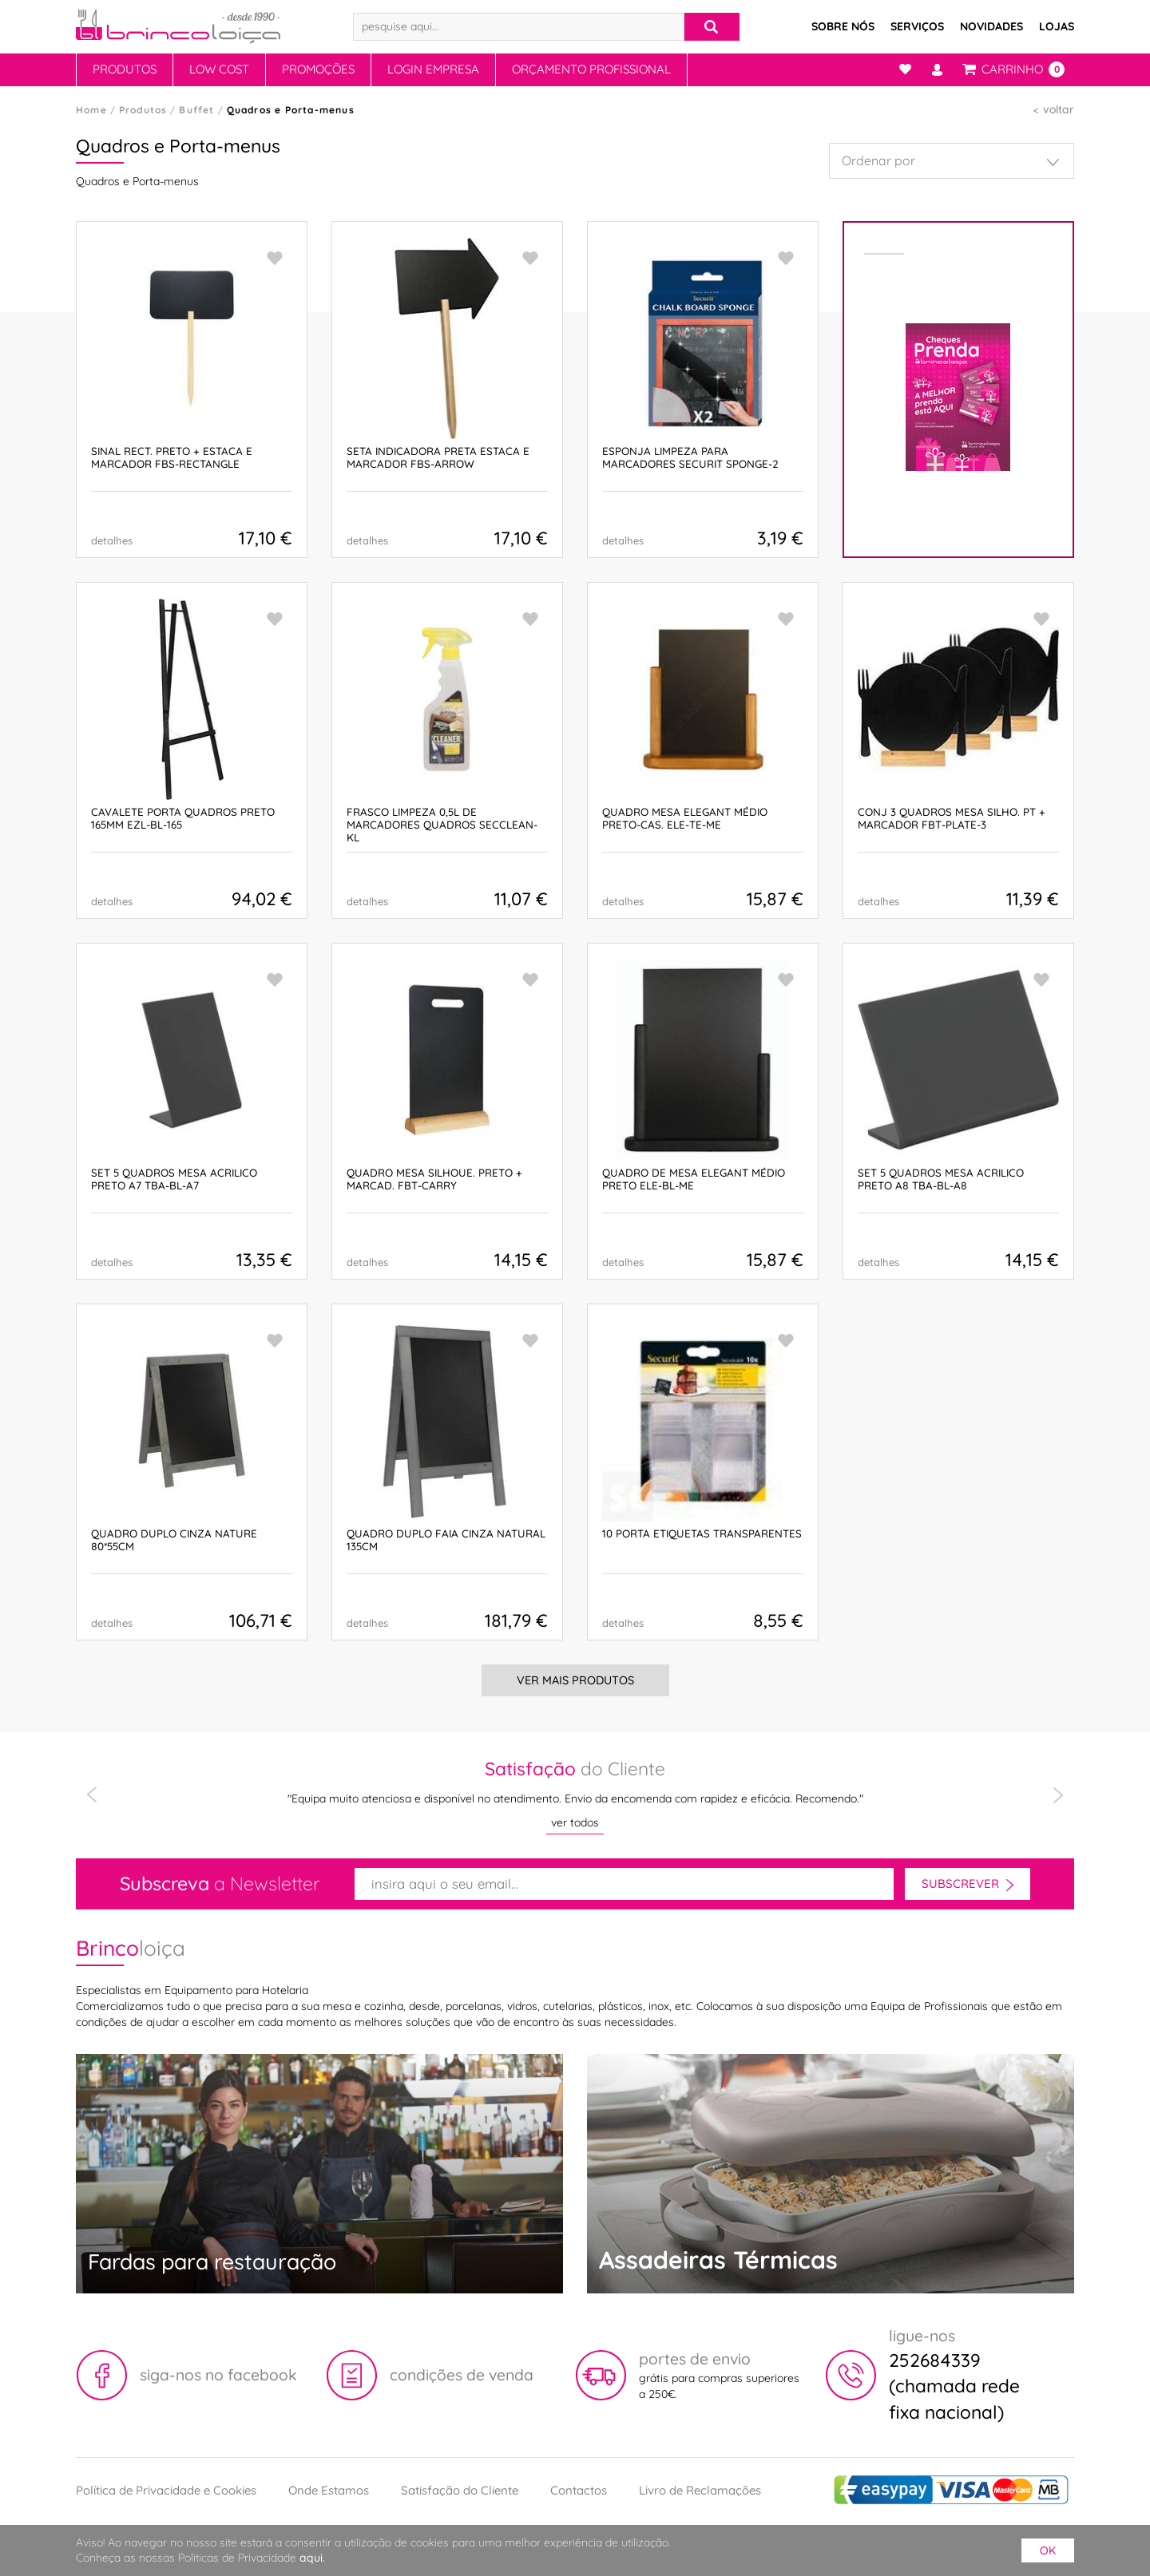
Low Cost (219, 69)
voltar (1058, 109)
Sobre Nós (842, 26)
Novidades (991, 26)
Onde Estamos (328, 2490)
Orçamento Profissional (591, 69)
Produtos (125, 69)
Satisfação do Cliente (459, 2490)
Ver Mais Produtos (575, 1680)
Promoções (318, 69)
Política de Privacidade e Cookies (166, 2490)
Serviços (917, 26)
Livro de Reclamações (700, 2490)
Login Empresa (433, 69)
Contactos (578, 2490)
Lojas (1056, 26)
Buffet (196, 110)
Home (91, 110)
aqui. (312, 2557)
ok (1048, 2550)
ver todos (575, 1822)
